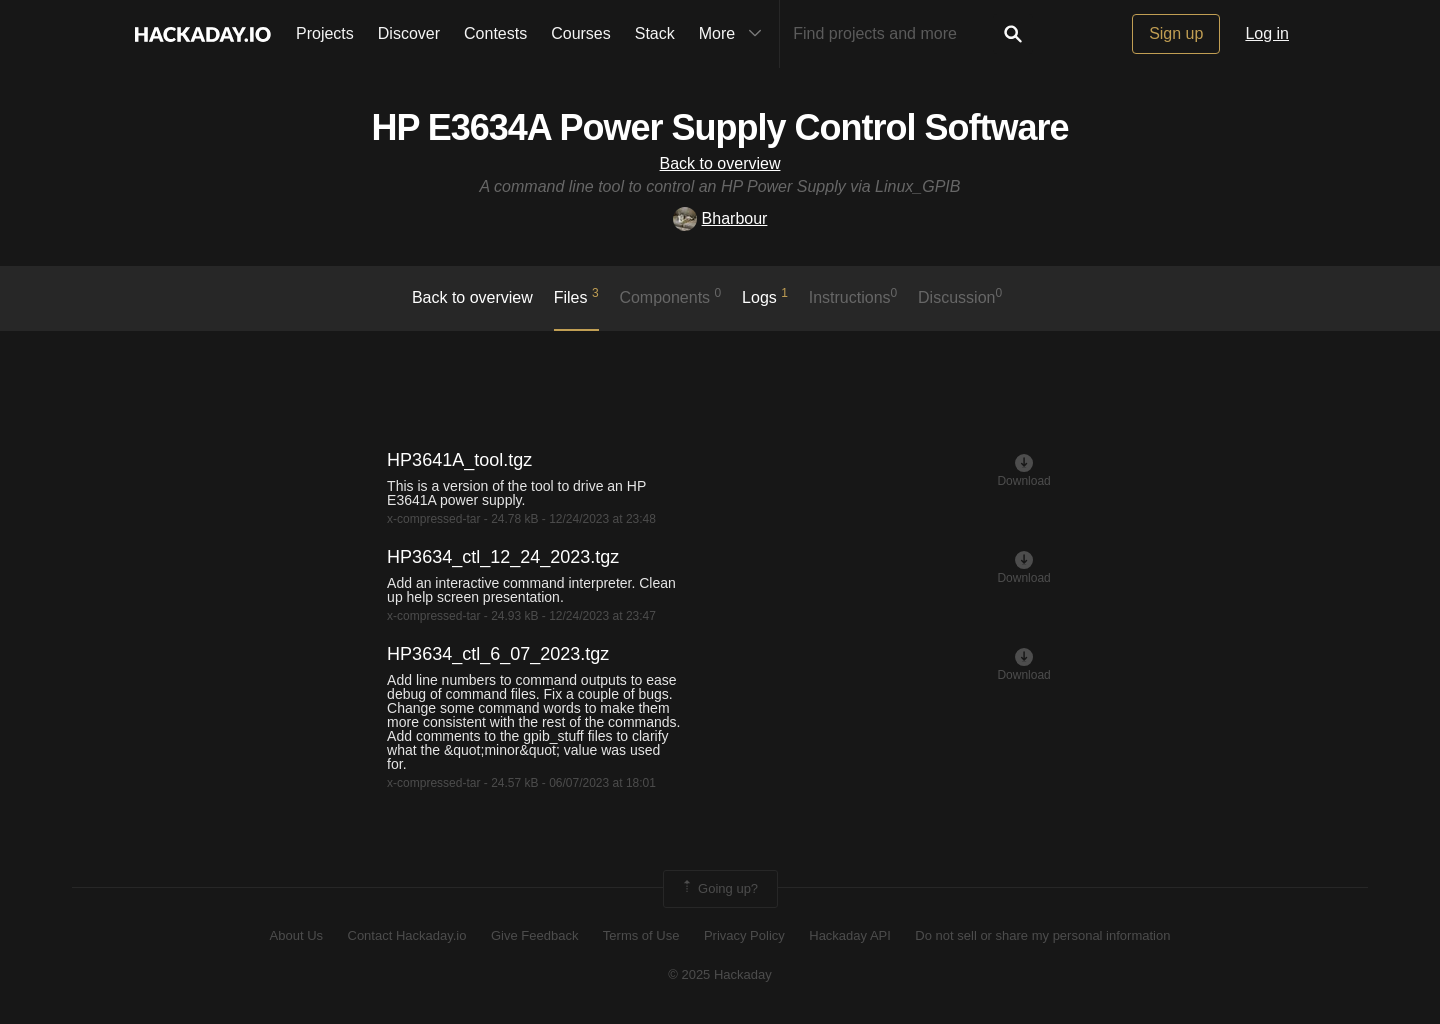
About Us (296, 935)
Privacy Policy (744, 935)
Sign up (1176, 33)
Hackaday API (850, 935)
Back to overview (720, 163)
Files (576, 296)
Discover (409, 33)
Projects (325, 33)
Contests (495, 33)
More (735, 34)
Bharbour (720, 218)
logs (765, 296)
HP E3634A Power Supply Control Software (719, 127)
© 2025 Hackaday (720, 974)
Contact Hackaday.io (407, 935)
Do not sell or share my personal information (1042, 935)
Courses (581, 33)
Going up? (719, 889)
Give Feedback (534, 935)
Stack (655, 33)
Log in (1267, 33)
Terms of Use (641, 935)
